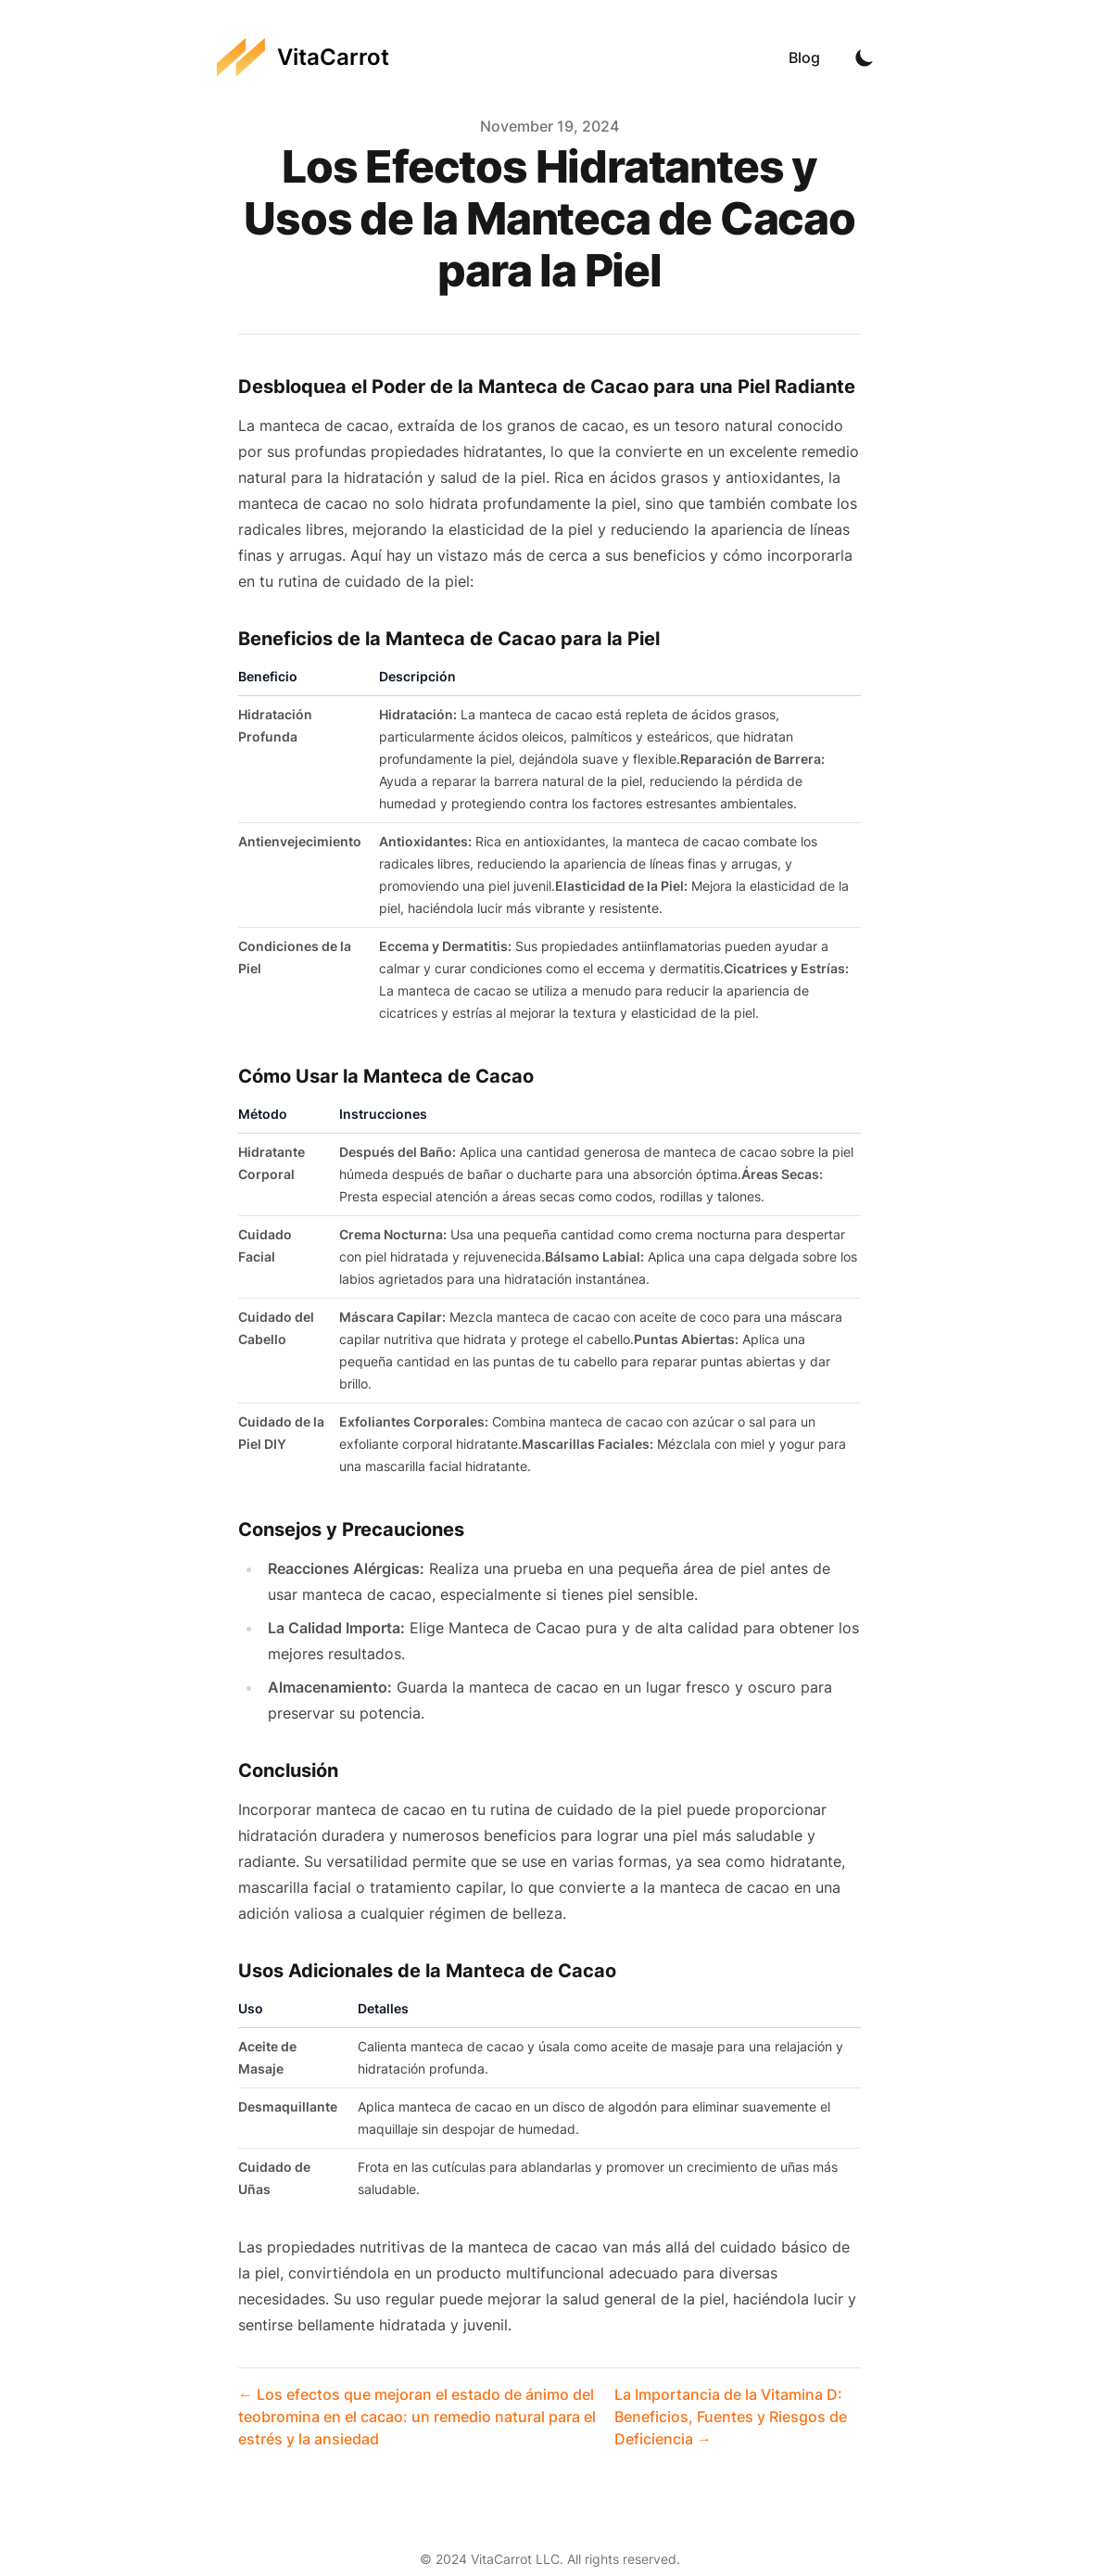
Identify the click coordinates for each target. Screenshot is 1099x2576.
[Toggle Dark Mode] (864, 57)
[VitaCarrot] (302, 57)
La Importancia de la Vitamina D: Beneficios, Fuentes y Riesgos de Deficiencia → (730, 2416)
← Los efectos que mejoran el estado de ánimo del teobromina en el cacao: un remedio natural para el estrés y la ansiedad (417, 2416)
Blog (804, 57)
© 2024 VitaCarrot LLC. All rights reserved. (550, 2559)
